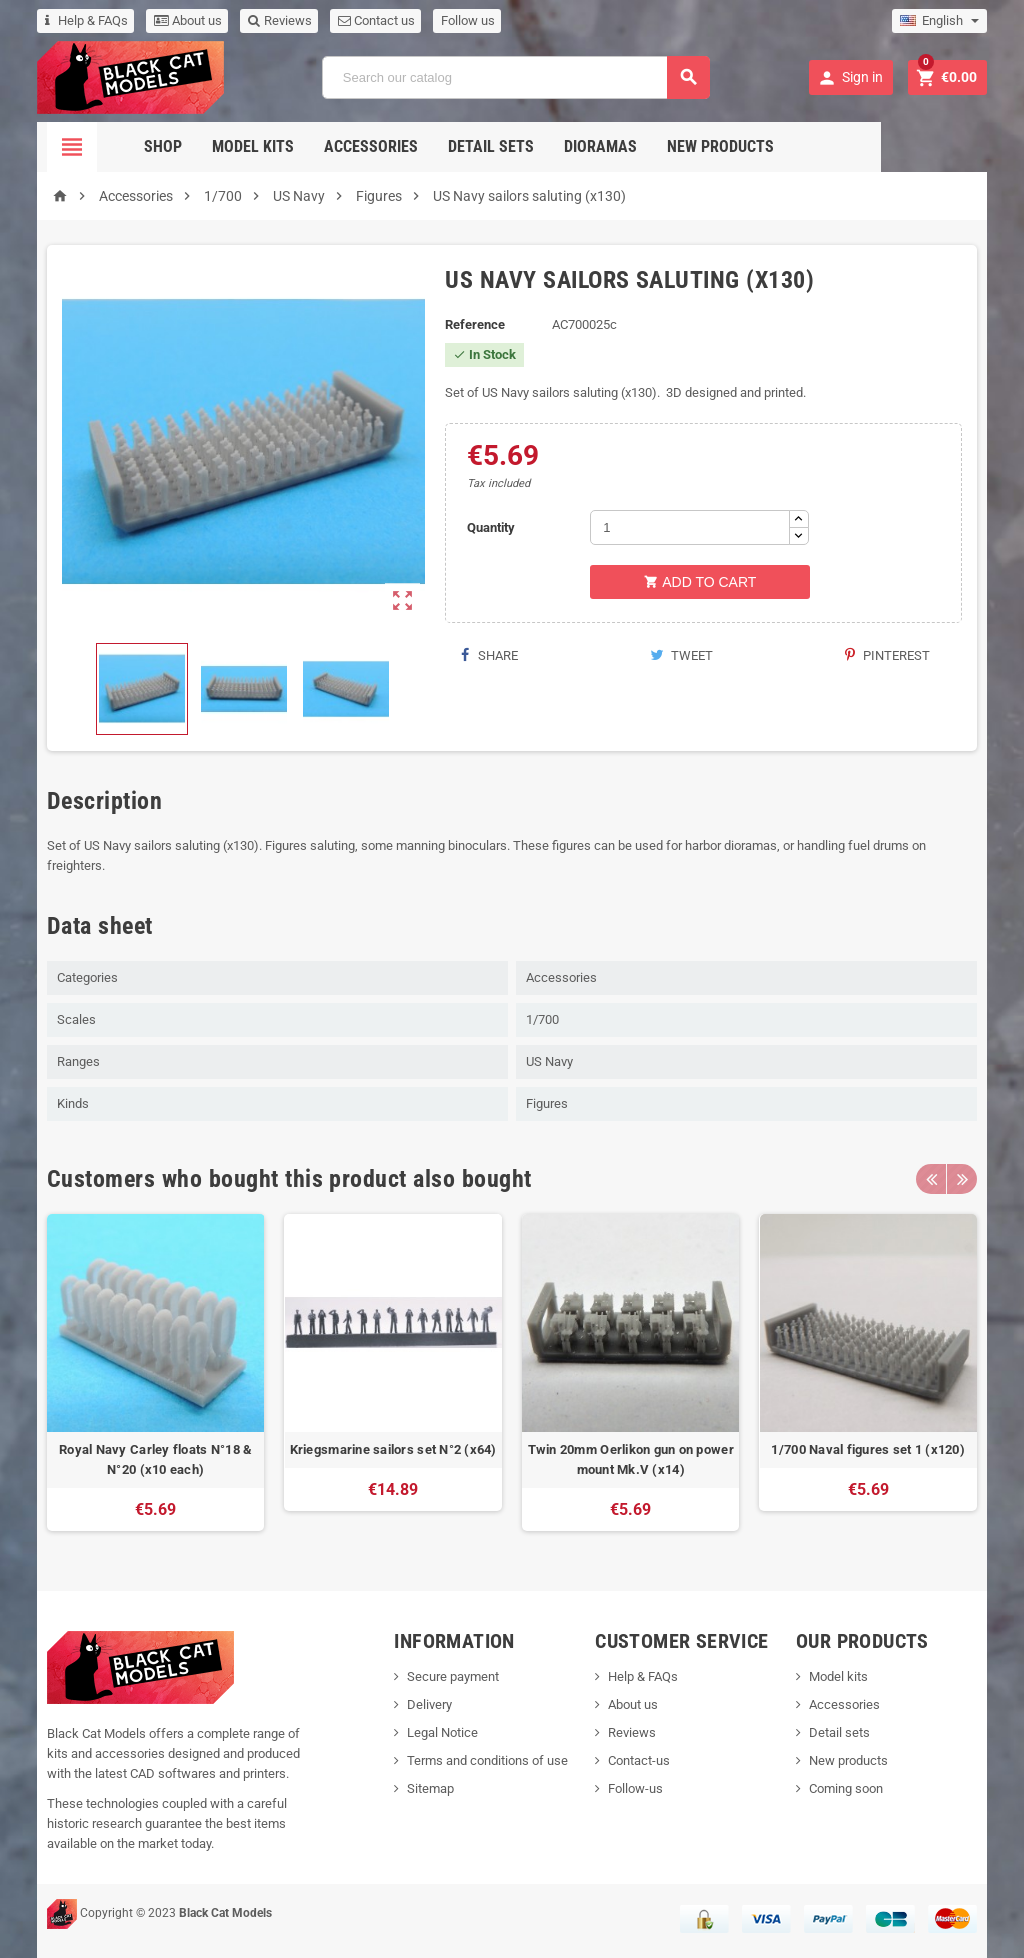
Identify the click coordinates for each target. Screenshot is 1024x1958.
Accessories (424, 146)
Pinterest (887, 655)
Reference (475, 324)
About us (188, 20)
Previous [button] (931, 1179)
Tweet (681, 655)
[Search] (516, 77)
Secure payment (453, 1676)
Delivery (429, 1704)
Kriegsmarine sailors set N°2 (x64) (393, 1449)
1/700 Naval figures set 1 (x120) (868, 1449)
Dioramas (653, 146)
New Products (773, 146)
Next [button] (962, 1179)
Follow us (468, 20)
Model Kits (306, 146)
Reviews (280, 20)
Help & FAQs (86, 20)
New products (848, 1760)
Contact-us (639, 1760)
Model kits (838, 1676)
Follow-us (635, 1788)
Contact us (376, 20)
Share (488, 655)
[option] (156, 1372)
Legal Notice (442, 1732)
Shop (216, 146)
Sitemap (430, 1788)
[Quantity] (690, 527)
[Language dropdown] (939, 21)
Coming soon (846, 1788)
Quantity (491, 527)
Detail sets (544, 146)
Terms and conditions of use (487, 1760)
